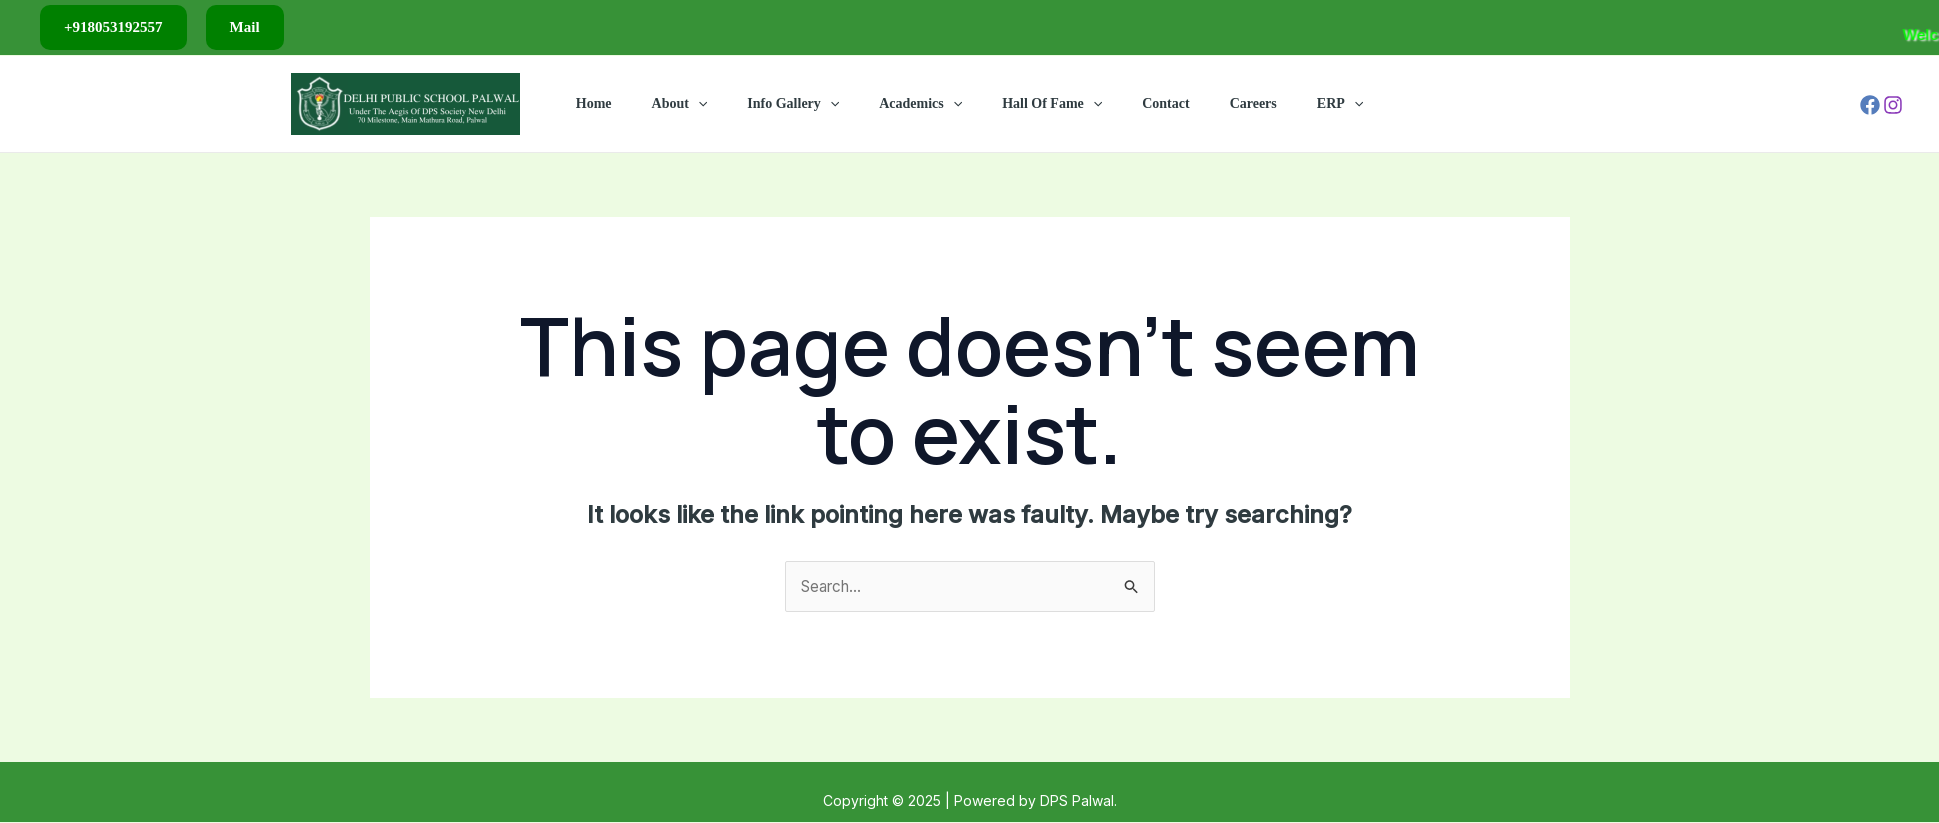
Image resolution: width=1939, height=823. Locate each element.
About (710, 104)
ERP (1298, 104)
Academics (926, 104)
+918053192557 (113, 27)
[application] (728, 104)
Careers (1223, 103)
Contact (1147, 103)
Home (636, 103)
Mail (245, 27)
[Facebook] (1870, 105)
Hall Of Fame (1046, 104)
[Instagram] (1893, 105)
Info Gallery (811, 104)
